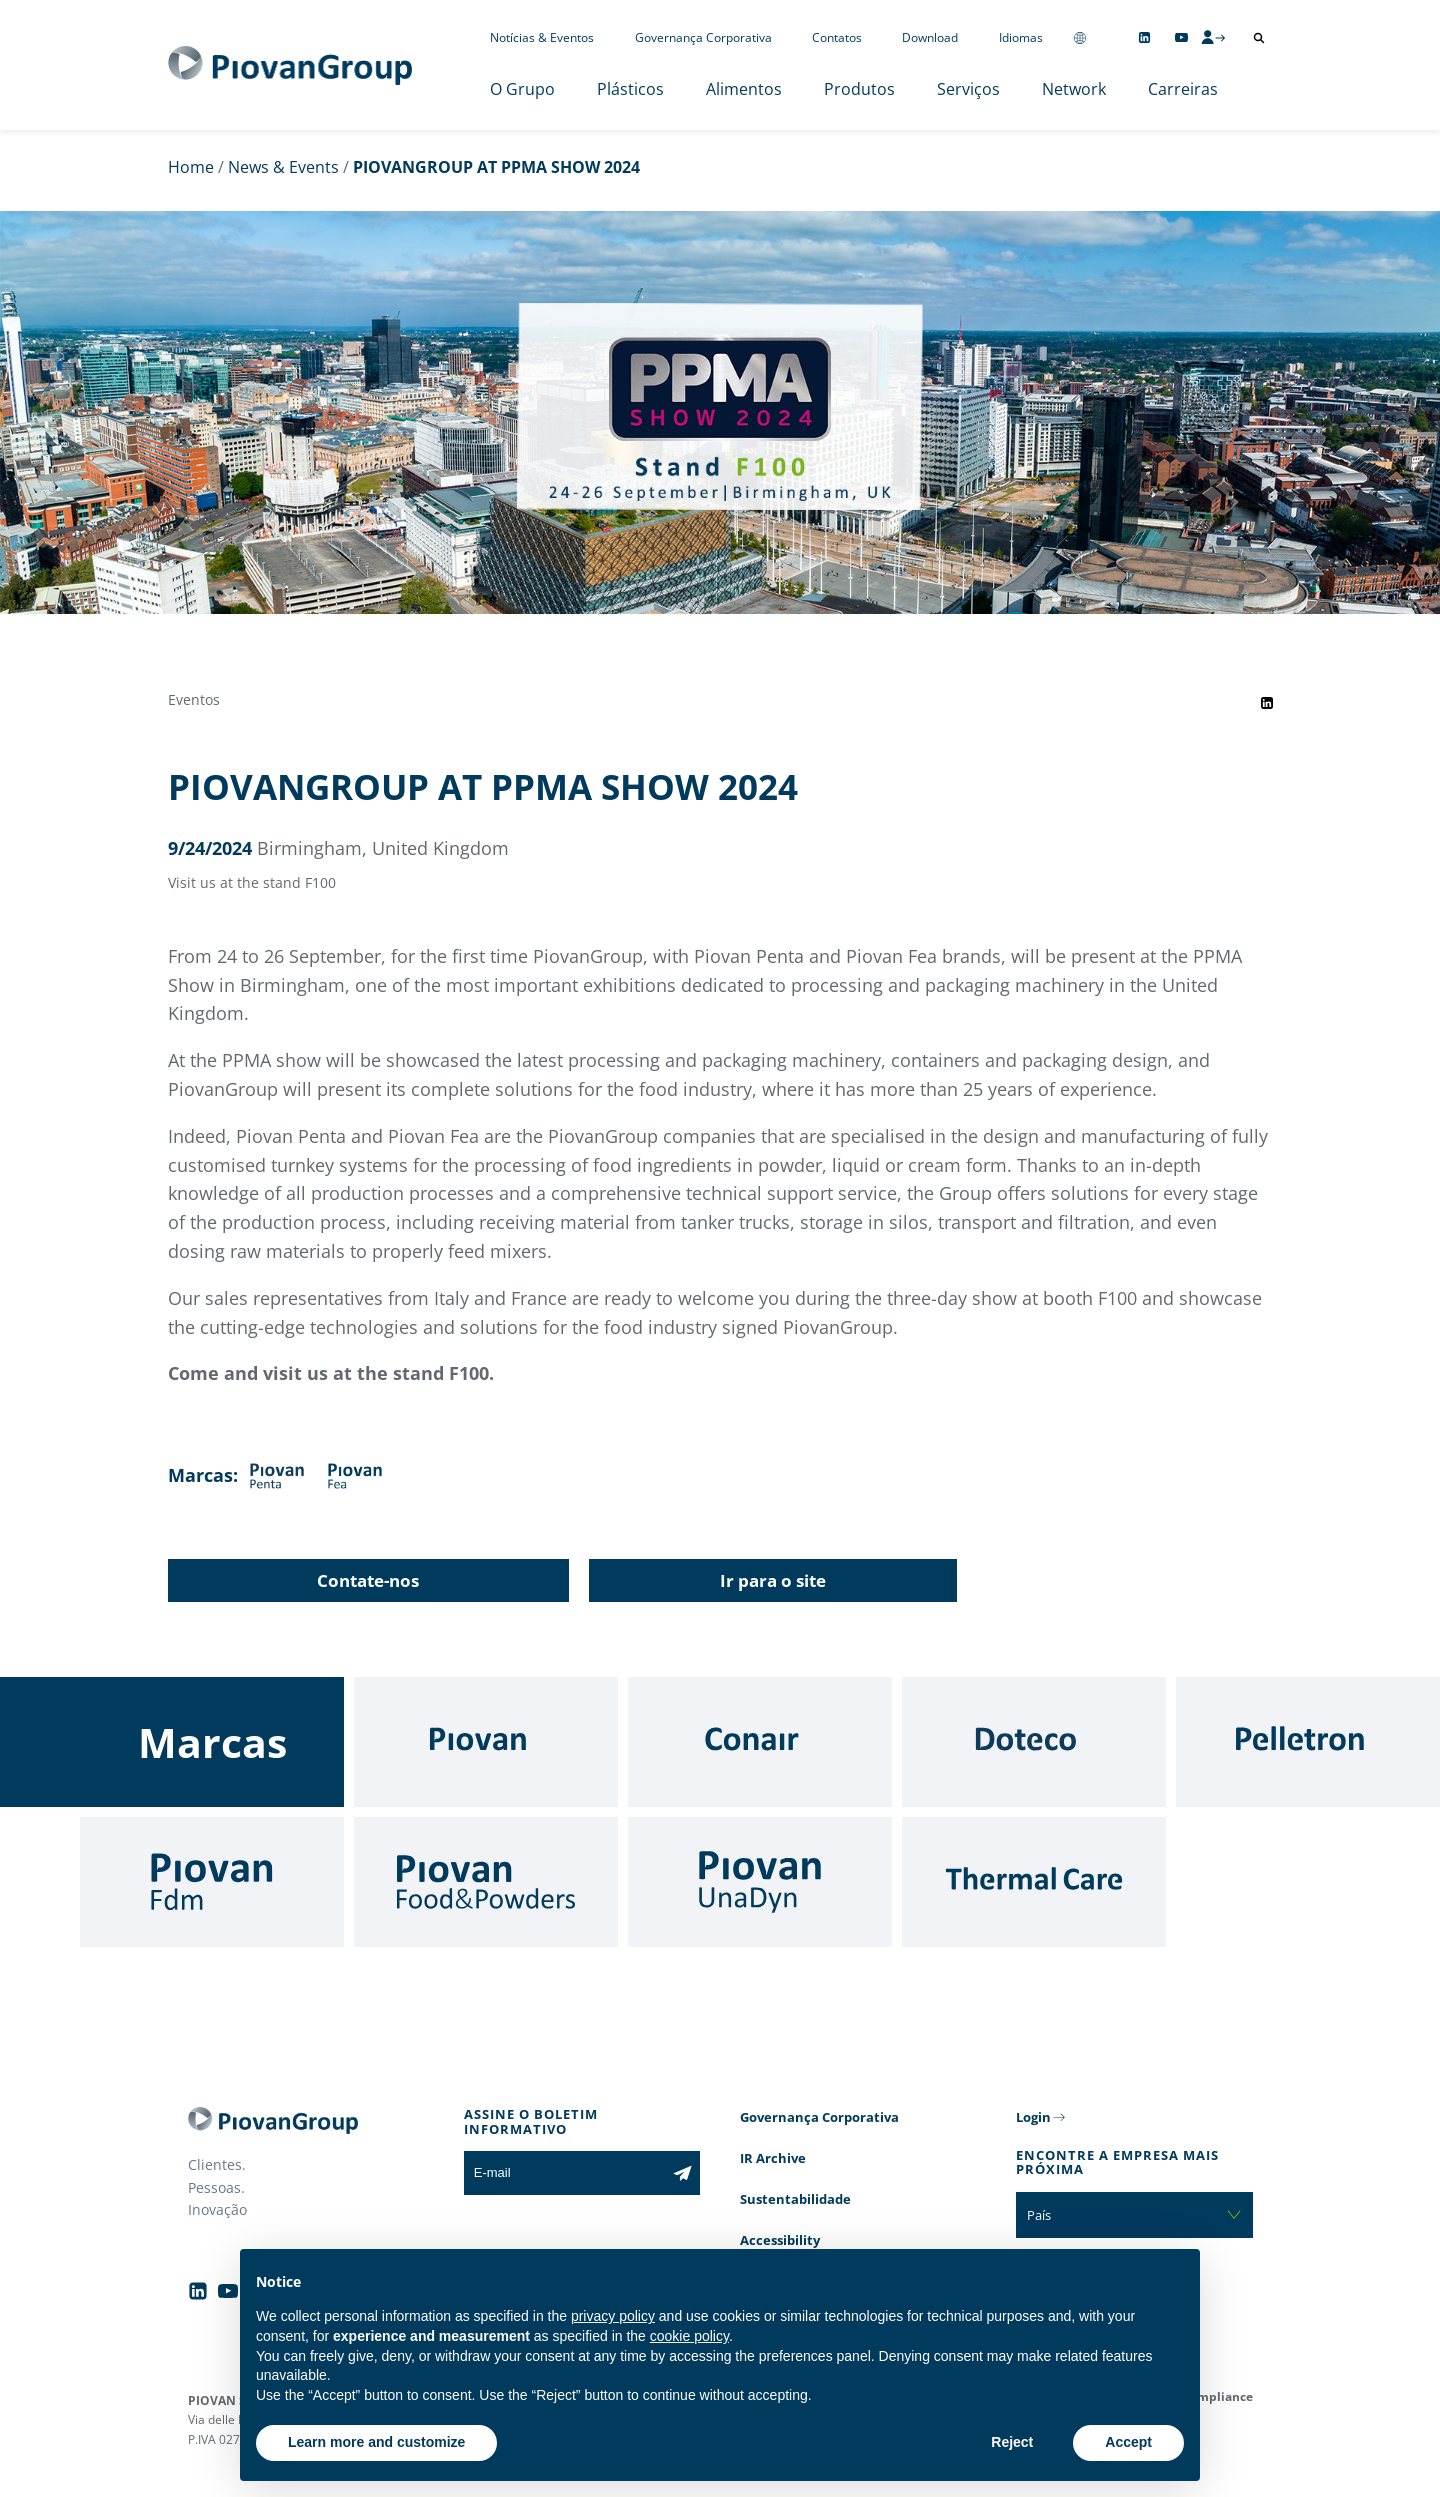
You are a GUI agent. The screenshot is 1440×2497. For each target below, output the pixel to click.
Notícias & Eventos (542, 37)
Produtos (859, 89)
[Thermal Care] (1034, 1882)
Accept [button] (1128, 2442)
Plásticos (630, 89)
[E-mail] (564, 2173)
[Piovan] (486, 1742)
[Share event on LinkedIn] (1267, 703)
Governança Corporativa (703, 37)
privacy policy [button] (613, 2316)
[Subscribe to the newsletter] (682, 2173)
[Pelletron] (1308, 1742)
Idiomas (1021, 37)
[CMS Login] (1213, 37)
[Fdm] (212, 1882)
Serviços (968, 89)
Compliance (1217, 2396)
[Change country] (1080, 37)
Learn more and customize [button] (376, 2442)
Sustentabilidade (795, 2199)
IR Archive (773, 2158)
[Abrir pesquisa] (1259, 38)
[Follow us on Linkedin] (1144, 37)
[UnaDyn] (760, 1882)
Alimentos (744, 89)
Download (930, 37)
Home (191, 167)
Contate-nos (368, 1580)
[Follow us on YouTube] (1181, 37)
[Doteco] (1034, 1742)
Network (1074, 89)
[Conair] (760, 1742)
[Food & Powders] (486, 1882)
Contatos (837, 37)
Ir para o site (773, 1580)
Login (1033, 2117)
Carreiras (1183, 89)
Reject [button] (1012, 2442)
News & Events (283, 167)
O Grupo (522, 89)
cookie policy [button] (689, 2336)
